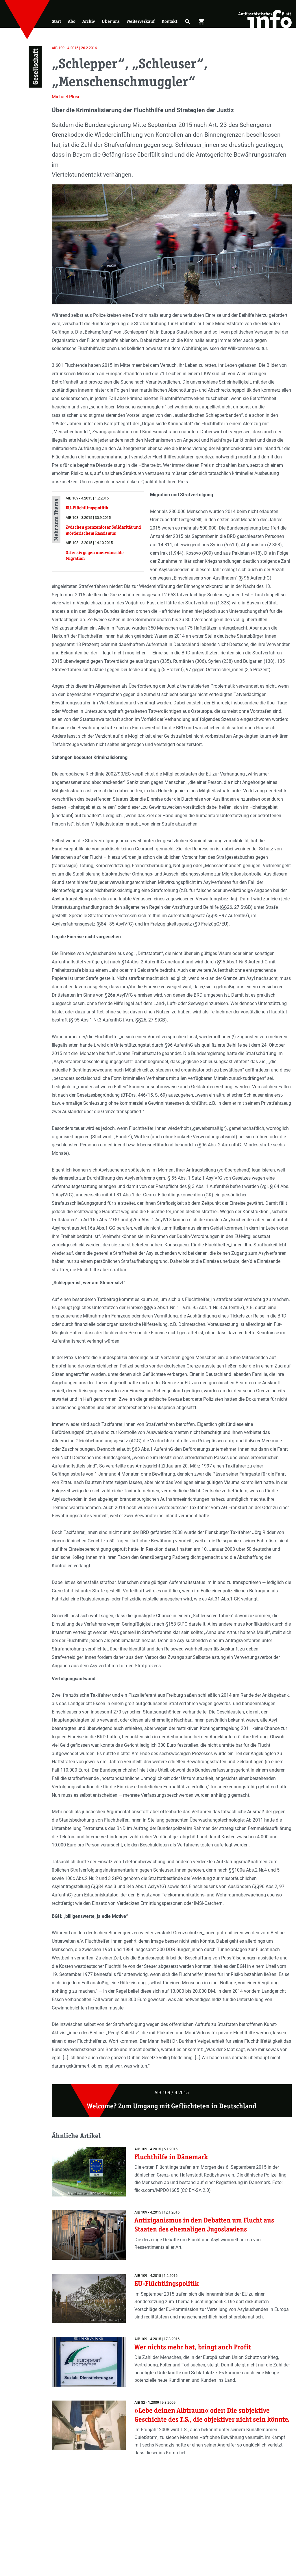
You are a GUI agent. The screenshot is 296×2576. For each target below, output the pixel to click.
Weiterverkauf (141, 21)
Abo (71, 21)
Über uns (111, 21)
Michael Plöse (66, 96)
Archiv (88, 21)
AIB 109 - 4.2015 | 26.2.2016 (74, 48)
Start (56, 21)
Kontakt (169, 21)
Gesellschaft (35, 67)
